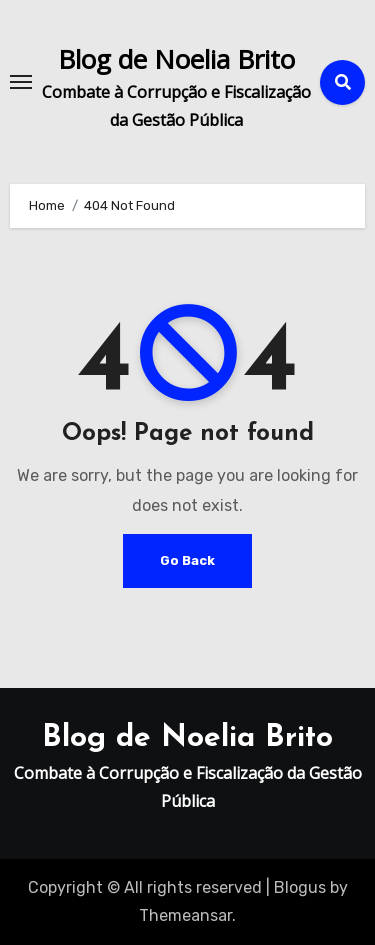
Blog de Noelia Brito (176, 59)
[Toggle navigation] (21, 82)
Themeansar (185, 915)
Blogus (300, 887)
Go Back (187, 560)
